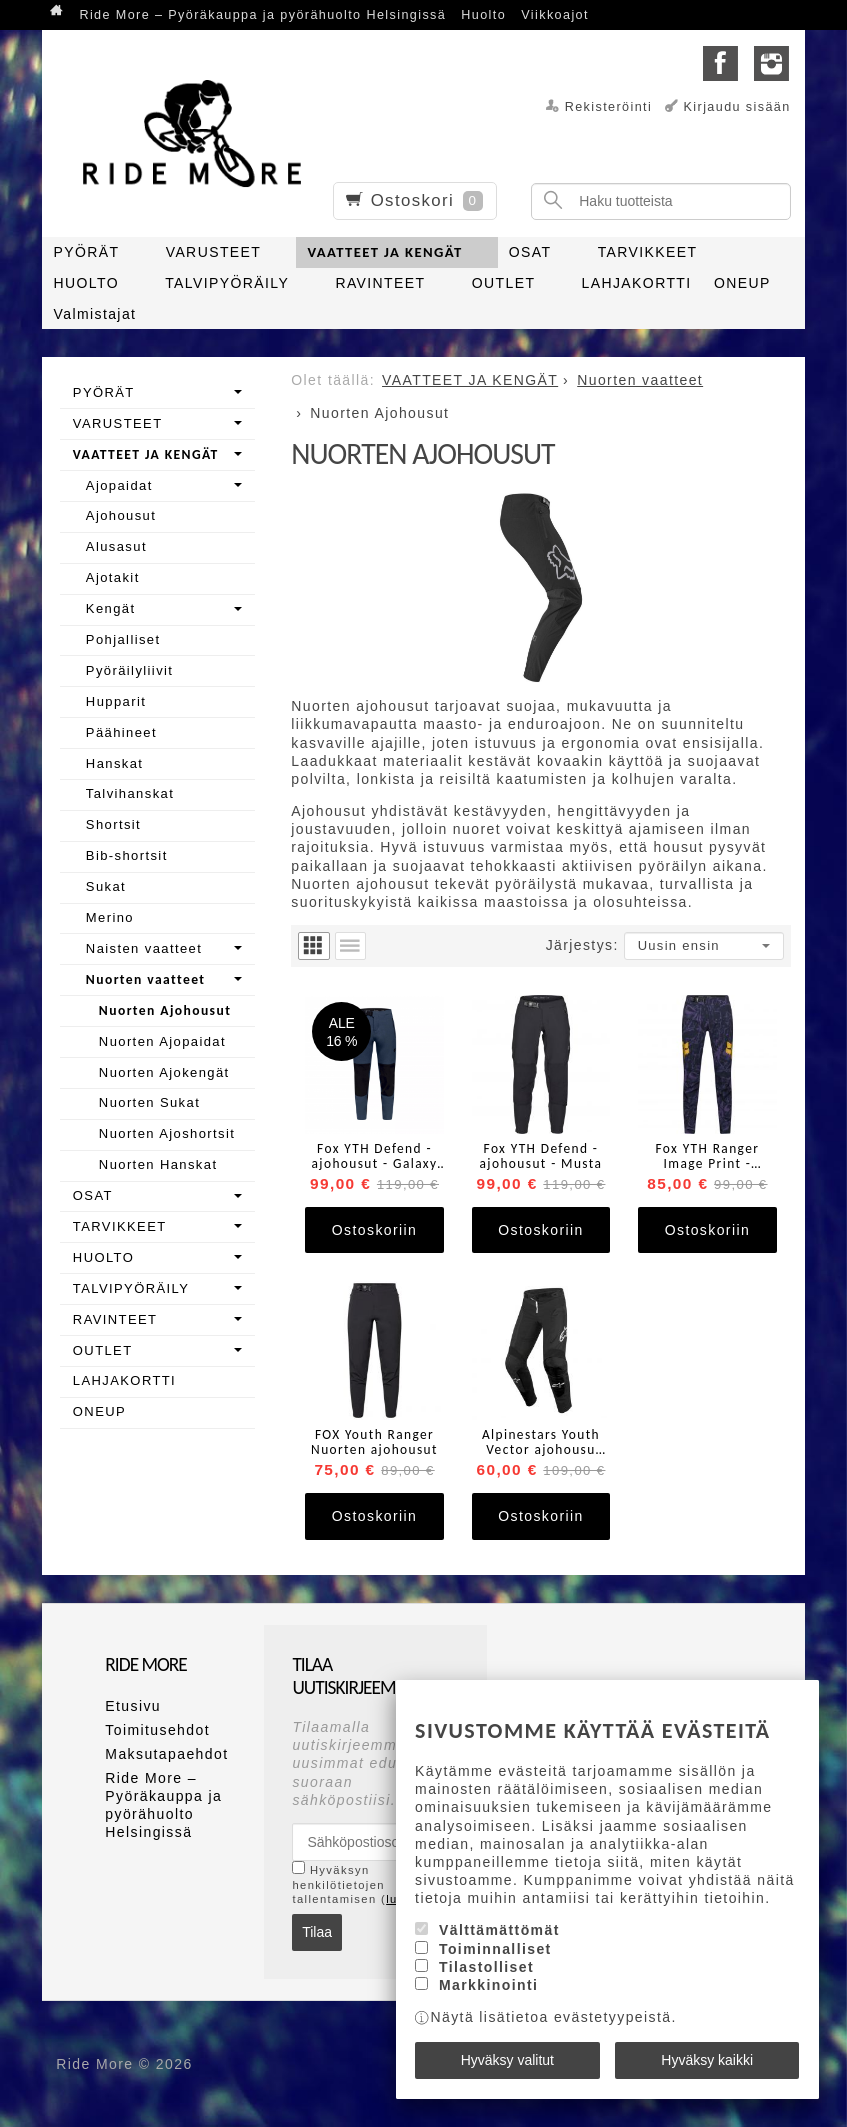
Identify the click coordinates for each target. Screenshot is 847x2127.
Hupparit (116, 701)
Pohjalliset (123, 639)
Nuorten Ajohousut (165, 1010)
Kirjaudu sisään (737, 107)
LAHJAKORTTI (637, 283)
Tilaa (317, 1932)
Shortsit (113, 824)
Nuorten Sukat (149, 1102)
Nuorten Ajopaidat (162, 1041)
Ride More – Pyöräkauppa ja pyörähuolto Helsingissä (262, 15)
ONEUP (742, 283)
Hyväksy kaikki (707, 2060)
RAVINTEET (380, 283)
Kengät (111, 608)
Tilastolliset (486, 1967)
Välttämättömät (499, 1930)
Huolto (483, 15)
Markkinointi (488, 1985)
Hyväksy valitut (507, 2060)
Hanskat (115, 763)
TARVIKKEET (648, 252)
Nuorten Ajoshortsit (167, 1133)
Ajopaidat (119, 485)
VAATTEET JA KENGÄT (384, 252)
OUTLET (504, 283)
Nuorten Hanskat (158, 1164)
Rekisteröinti (609, 107)
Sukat (106, 886)
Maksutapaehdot (166, 1754)
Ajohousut (121, 515)
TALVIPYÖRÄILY (227, 283)
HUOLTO (86, 283)
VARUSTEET (214, 252)
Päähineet (121, 732)
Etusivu (133, 1706)
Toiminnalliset (495, 1949)
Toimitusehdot (157, 1730)
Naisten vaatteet (144, 948)
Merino (110, 917)
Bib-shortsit (127, 855)
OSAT (530, 252)
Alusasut (116, 546)
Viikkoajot (555, 15)
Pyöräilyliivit (130, 670)
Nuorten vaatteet (146, 979)
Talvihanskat (130, 793)
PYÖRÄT (87, 252)
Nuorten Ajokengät (164, 1072)
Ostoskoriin (374, 1230)
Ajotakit (113, 577)
